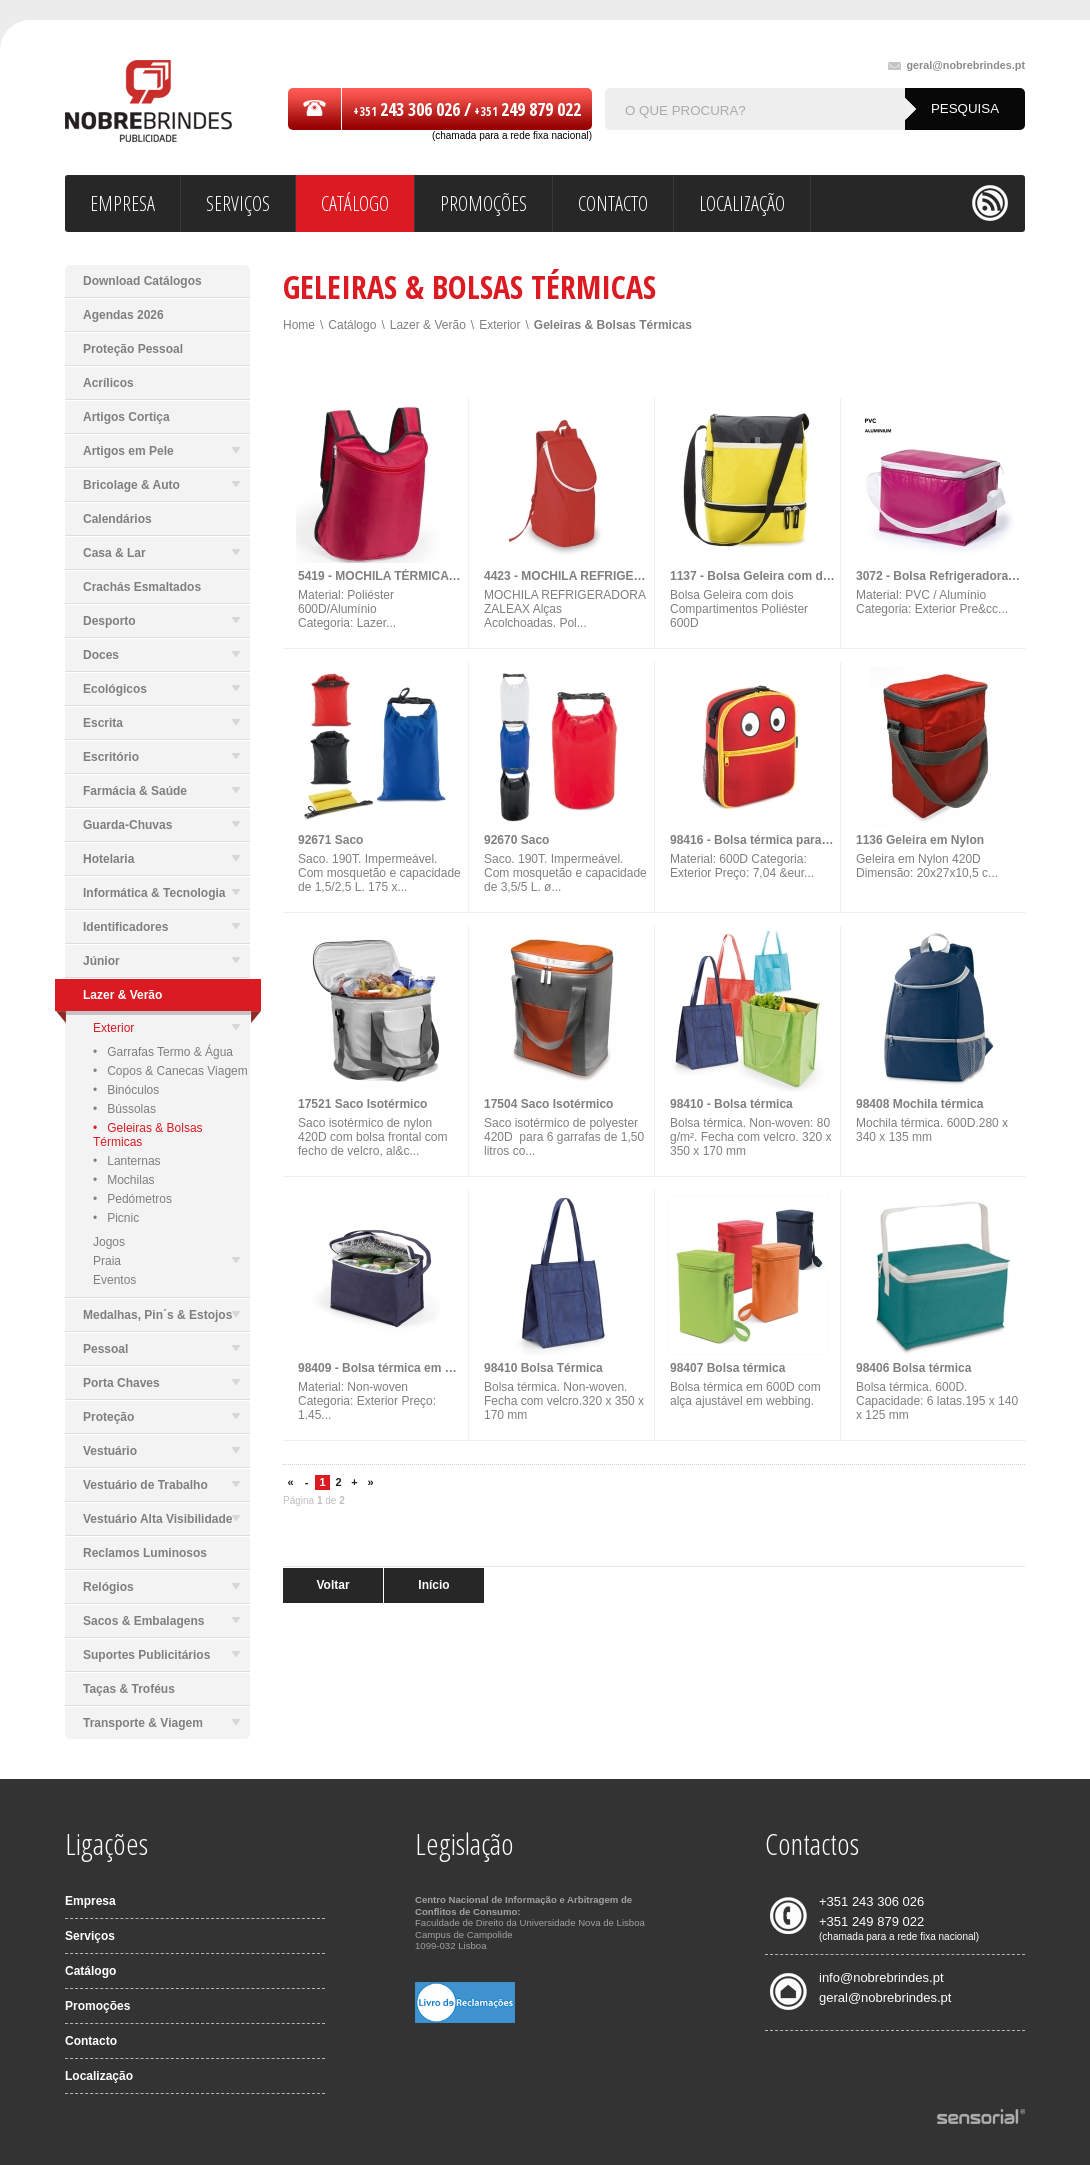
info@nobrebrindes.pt (881, 1977)
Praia (166, 1261)
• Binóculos (126, 1090)
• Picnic (116, 1218)
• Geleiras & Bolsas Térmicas (148, 1135)
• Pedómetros (132, 1199)
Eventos (114, 1280)
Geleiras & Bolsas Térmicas (613, 325)
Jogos (109, 1242)
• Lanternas (127, 1161)
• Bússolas (124, 1109)
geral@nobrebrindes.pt (956, 65)
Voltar (332, 1585)
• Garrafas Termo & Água (163, 1052)
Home (299, 325)
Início (433, 1585)
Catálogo (352, 325)
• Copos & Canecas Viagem (170, 1071)
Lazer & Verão (428, 325)
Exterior (166, 1028)
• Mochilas (124, 1180)
